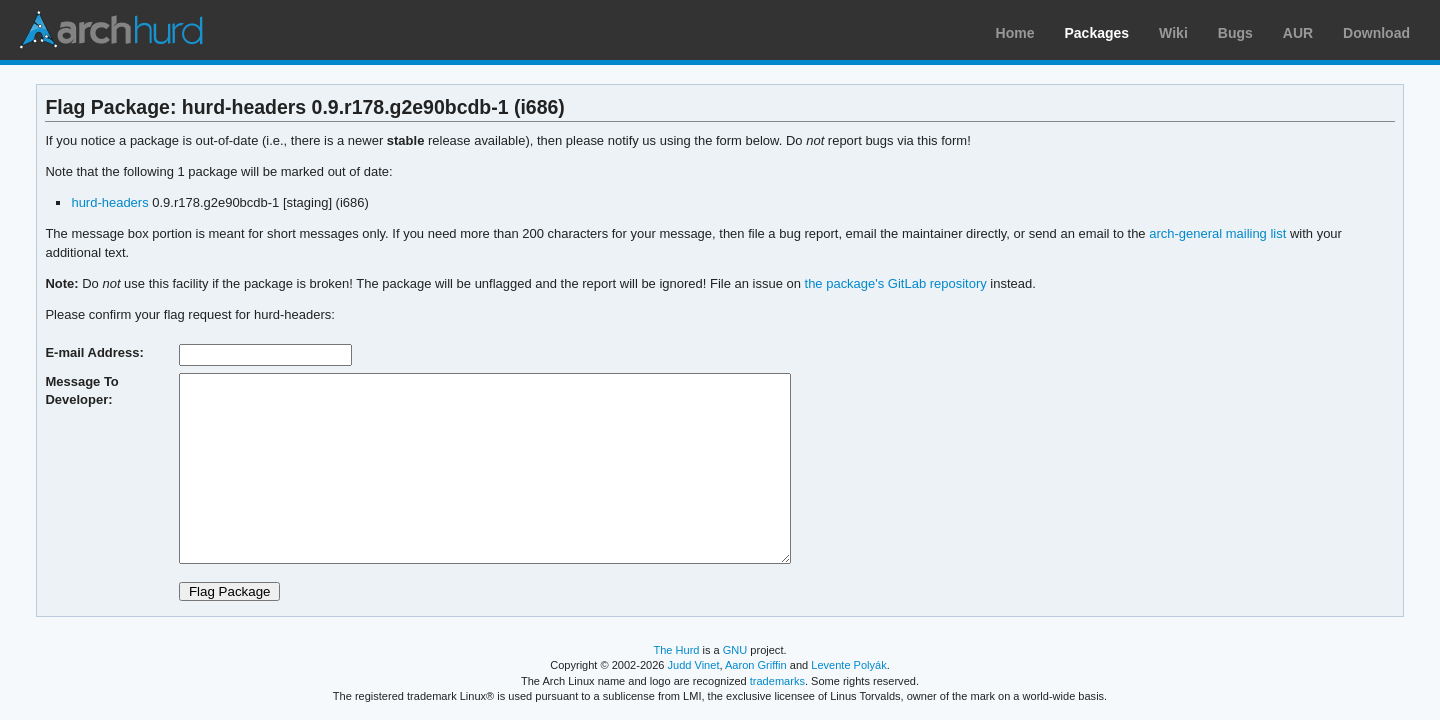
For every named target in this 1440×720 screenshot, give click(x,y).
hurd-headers (109, 202)
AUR (1298, 33)
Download (1376, 33)
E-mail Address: (94, 352)
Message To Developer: (81, 390)
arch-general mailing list (1217, 233)
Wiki (1173, 33)
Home (1015, 33)
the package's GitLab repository (896, 283)
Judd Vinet (694, 665)
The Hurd (676, 650)
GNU (735, 650)
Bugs (1235, 33)
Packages (1097, 33)
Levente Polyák (848, 665)
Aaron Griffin (756, 665)
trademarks (777, 681)
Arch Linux (110, 30)
